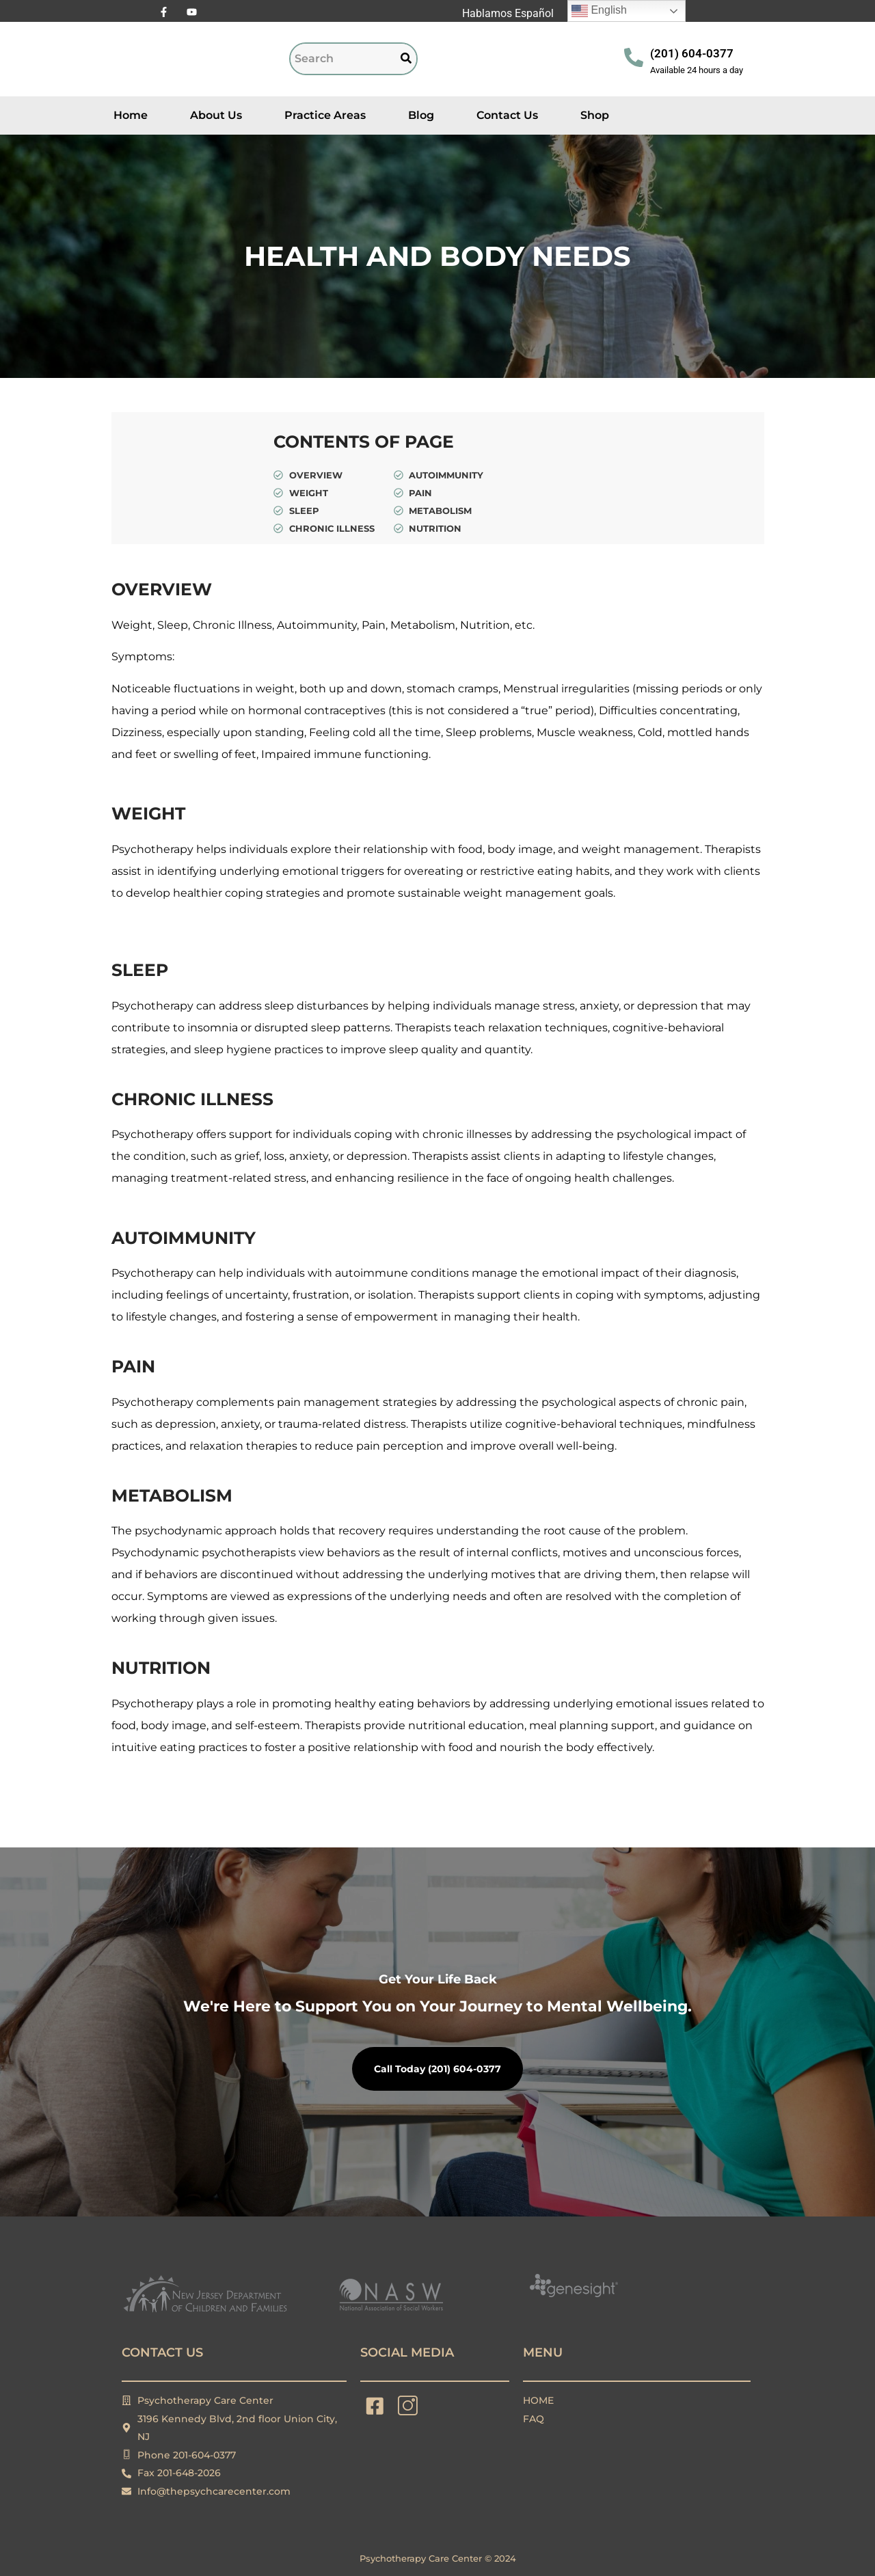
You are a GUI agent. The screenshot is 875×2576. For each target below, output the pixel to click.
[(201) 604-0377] (633, 59)
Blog (421, 115)
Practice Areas (325, 115)
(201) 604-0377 (691, 53)
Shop (594, 115)
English (599, 11)
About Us (216, 115)
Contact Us (507, 115)
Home (130, 115)
